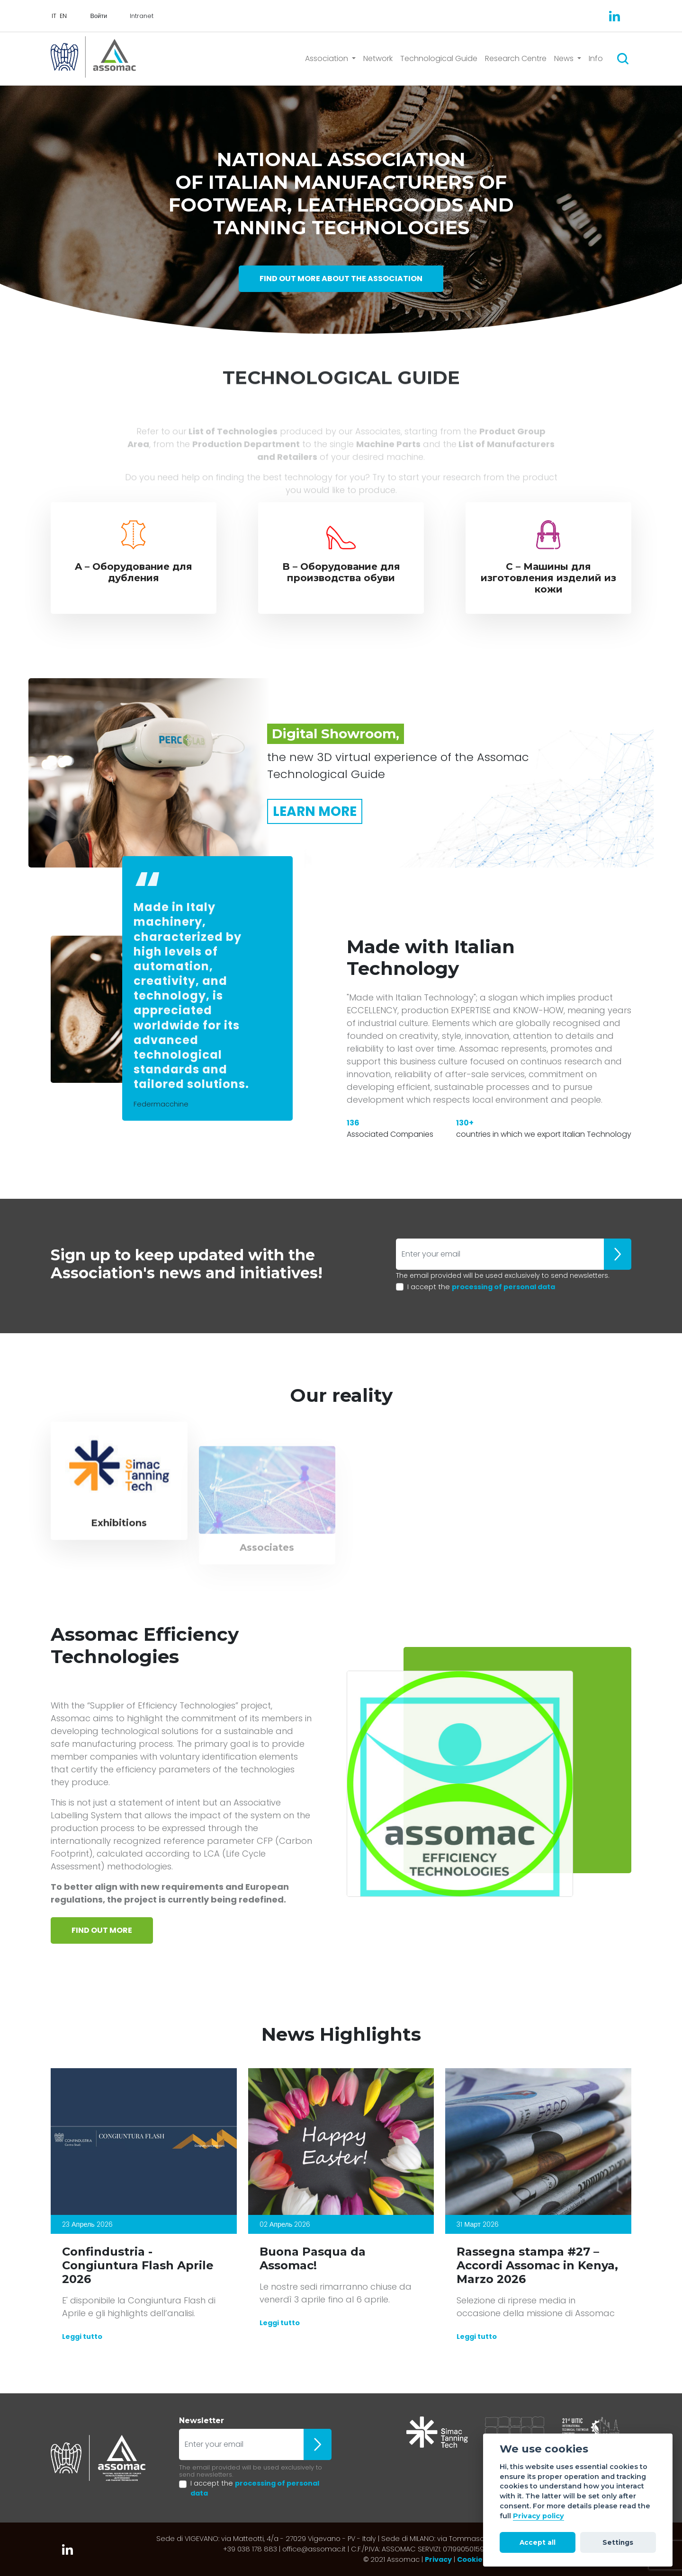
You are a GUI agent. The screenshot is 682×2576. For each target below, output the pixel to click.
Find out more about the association (341, 278)
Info (596, 58)
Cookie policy (481, 2559)
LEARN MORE (315, 811)
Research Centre (516, 58)
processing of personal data (503, 1287)
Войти (98, 16)
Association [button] (327, 58)
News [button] (564, 58)
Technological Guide (438, 58)
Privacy (438, 2559)
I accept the (481, 1287)
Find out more (102, 1930)
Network (378, 58)
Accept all (538, 2542)
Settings (617, 2542)
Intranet (141, 16)
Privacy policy (538, 2516)
